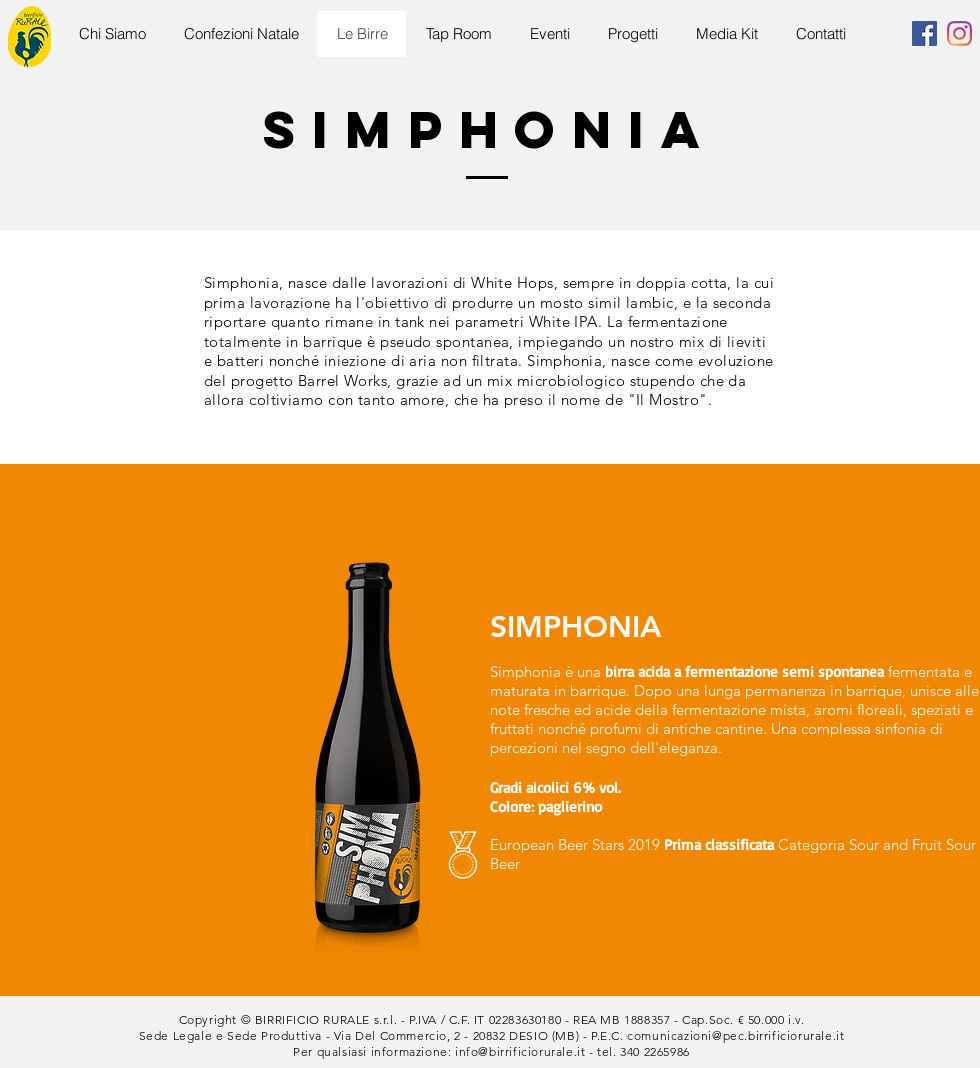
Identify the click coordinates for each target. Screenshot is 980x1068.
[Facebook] (924, 33)
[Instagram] (959, 33)
